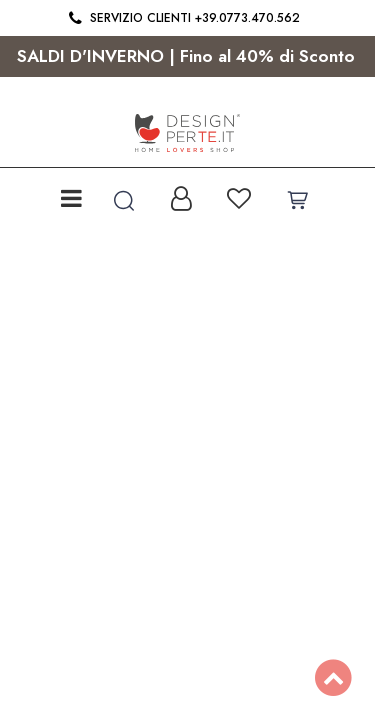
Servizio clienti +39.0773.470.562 (182, 18)
